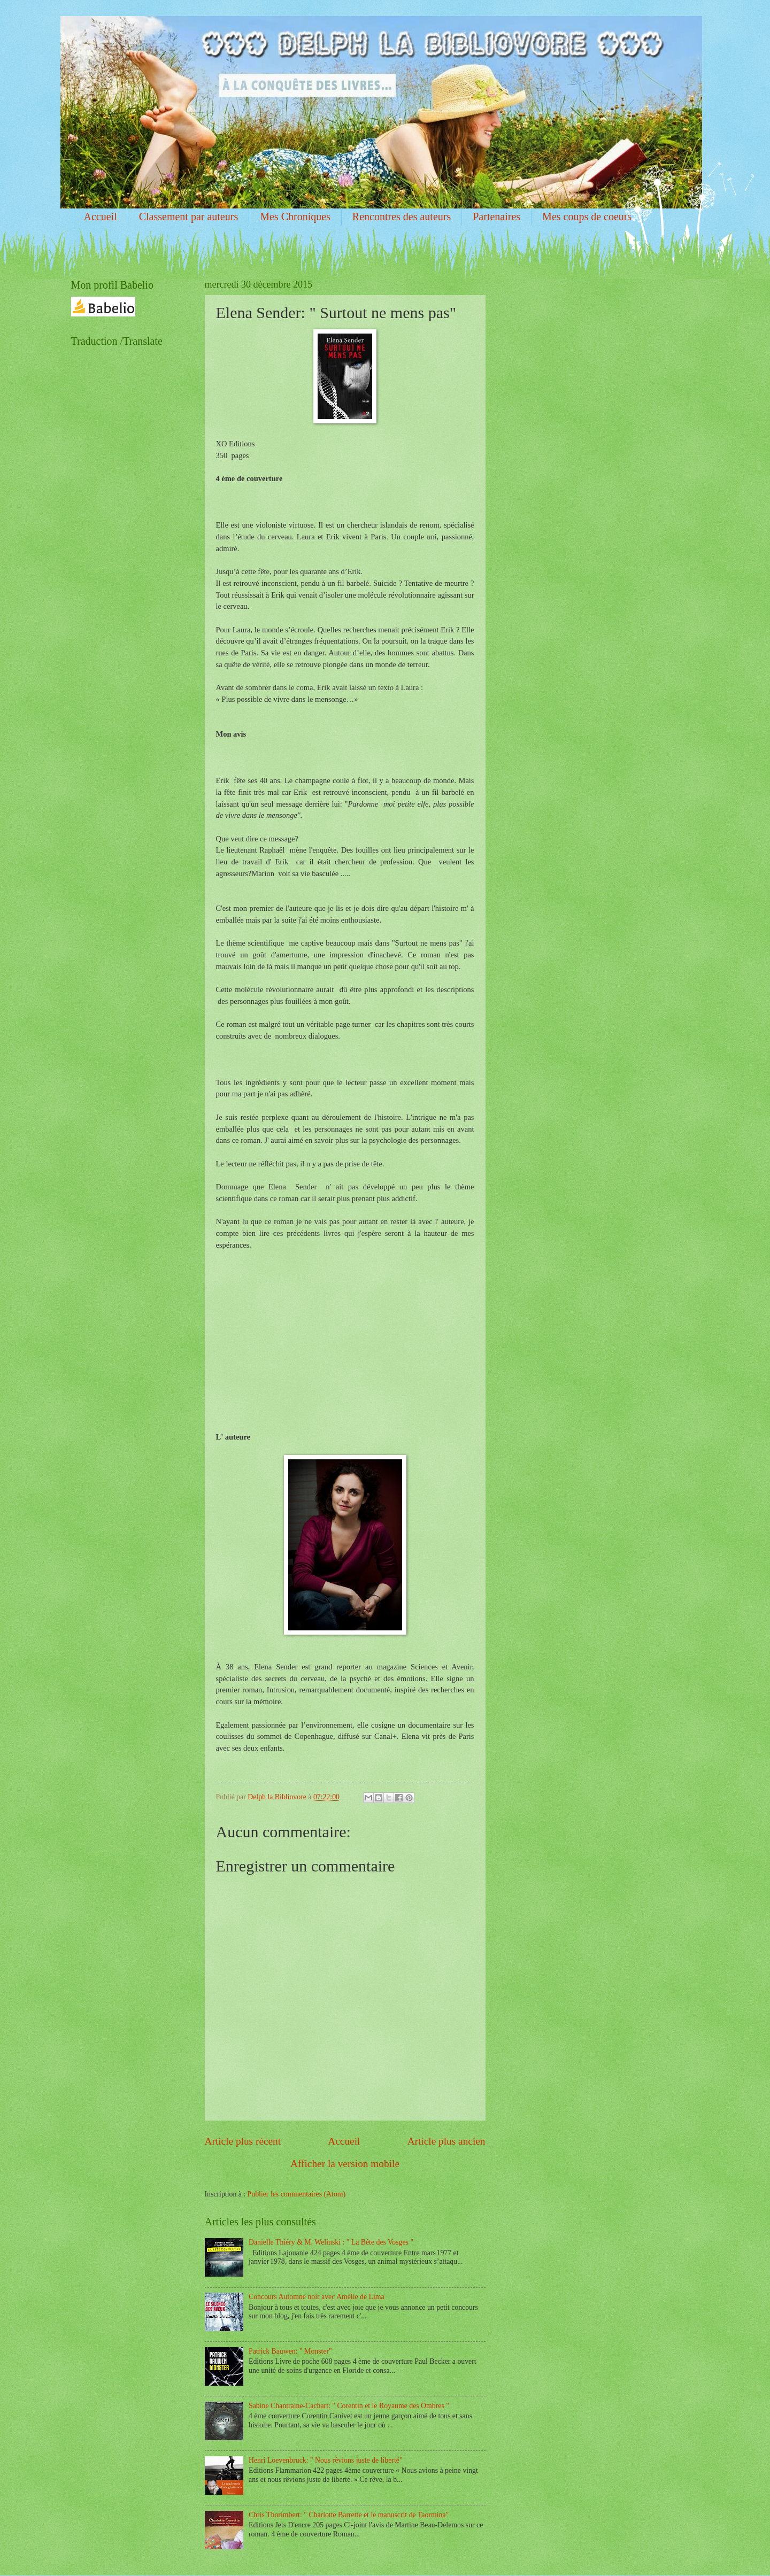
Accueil (100, 216)
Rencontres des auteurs (401, 216)
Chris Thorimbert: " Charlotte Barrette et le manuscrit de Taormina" (349, 2515)
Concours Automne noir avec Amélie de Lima (316, 2297)
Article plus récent (243, 2141)
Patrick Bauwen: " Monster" (290, 2351)
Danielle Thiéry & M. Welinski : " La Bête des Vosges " (331, 2242)
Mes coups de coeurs (587, 216)
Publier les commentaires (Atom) (297, 2194)
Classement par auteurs (188, 216)
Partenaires (496, 216)
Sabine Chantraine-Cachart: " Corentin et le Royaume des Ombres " (349, 2406)
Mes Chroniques (295, 216)
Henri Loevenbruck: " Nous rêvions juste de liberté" (326, 2460)
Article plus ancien (446, 2141)
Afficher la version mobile (344, 2163)
